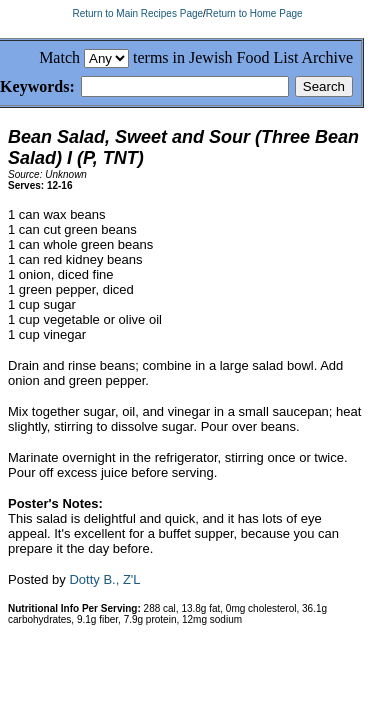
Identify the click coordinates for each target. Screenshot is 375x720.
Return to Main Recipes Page (137, 13)
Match (59, 57)
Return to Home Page (254, 13)
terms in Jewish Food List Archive (243, 57)
